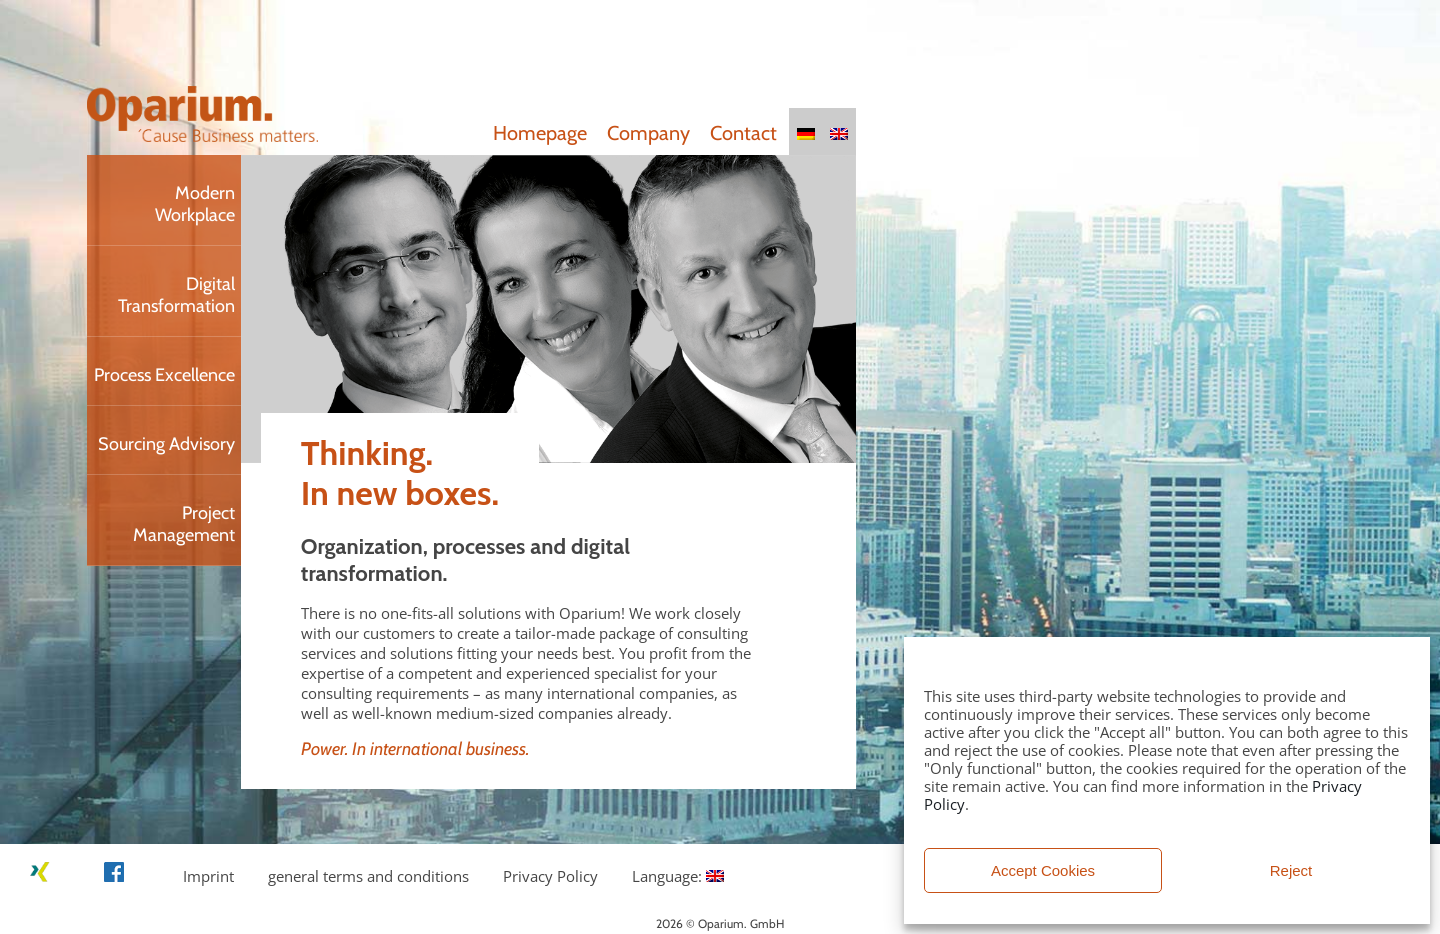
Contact (743, 133)
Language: (678, 876)
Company (648, 133)
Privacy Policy (550, 876)
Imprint (208, 876)
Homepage (540, 133)
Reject (1291, 870)
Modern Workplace (195, 204)
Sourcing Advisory (166, 444)
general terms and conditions (368, 876)
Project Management (184, 524)
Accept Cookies (1043, 870)
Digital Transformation (176, 295)
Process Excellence (164, 375)
